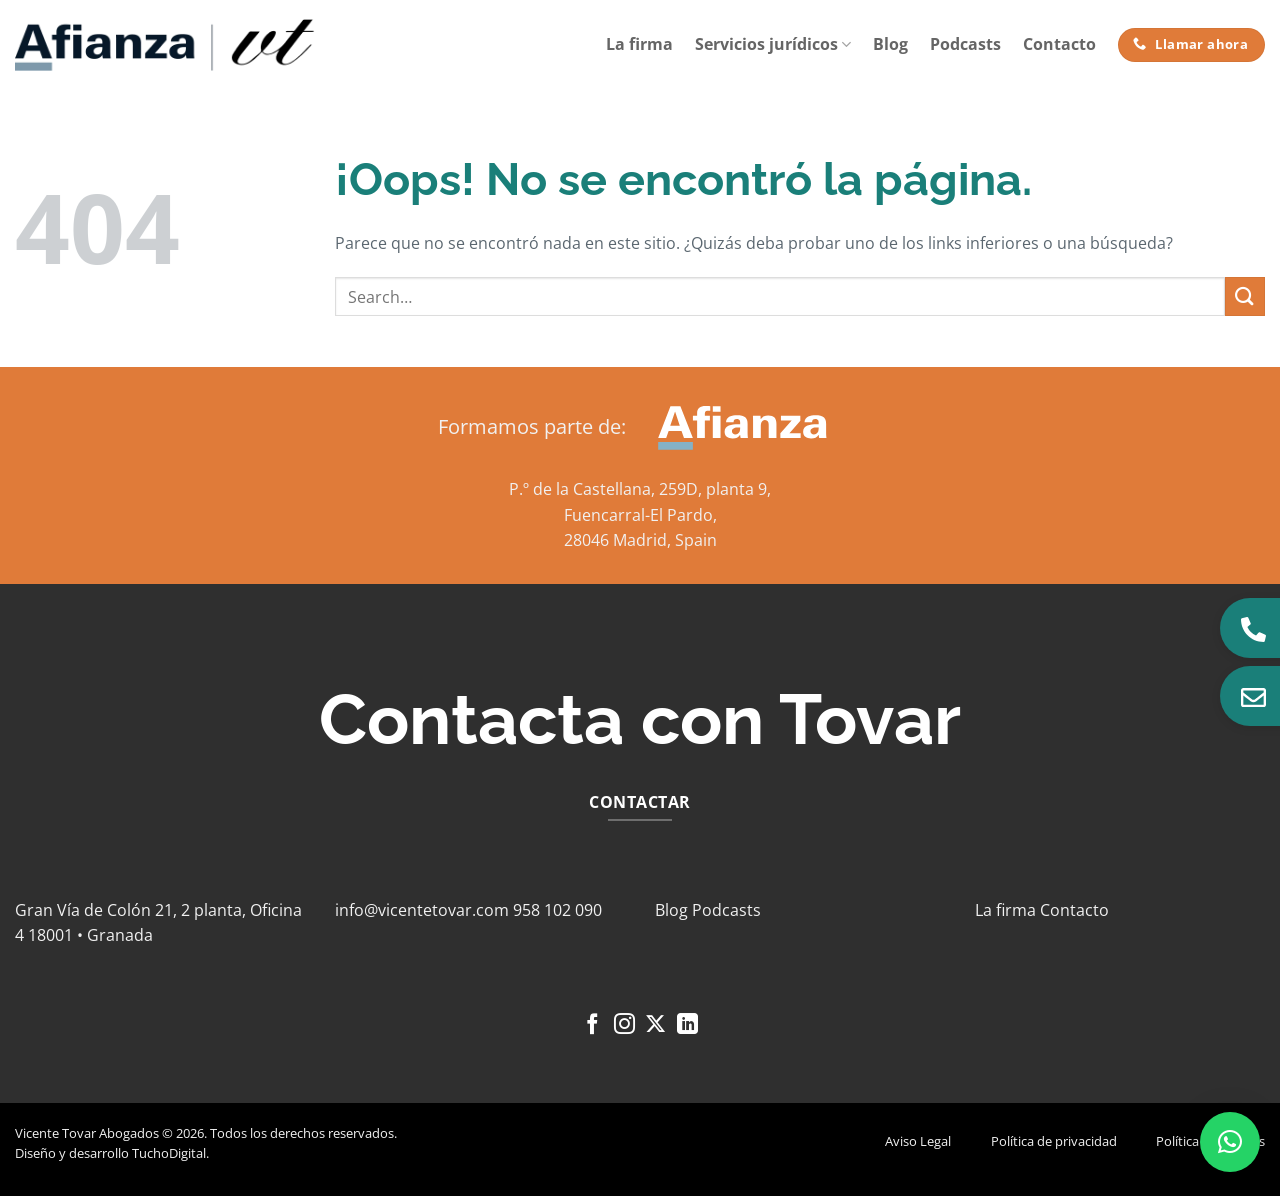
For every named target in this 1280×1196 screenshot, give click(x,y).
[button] (1230, 1142)
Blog (890, 44)
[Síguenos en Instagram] (624, 1025)
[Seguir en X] (655, 1025)
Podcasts (965, 44)
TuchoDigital (169, 1153)
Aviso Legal (918, 1141)
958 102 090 (557, 910)
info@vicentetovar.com (422, 910)
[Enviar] (1245, 296)
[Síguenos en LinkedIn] (687, 1025)
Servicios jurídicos (773, 44)
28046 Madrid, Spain (640, 540)
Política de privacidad (1054, 1141)
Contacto (1059, 44)
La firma (639, 44)
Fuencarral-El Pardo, (640, 515)
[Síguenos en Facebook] (592, 1025)
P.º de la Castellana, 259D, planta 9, (640, 489)
